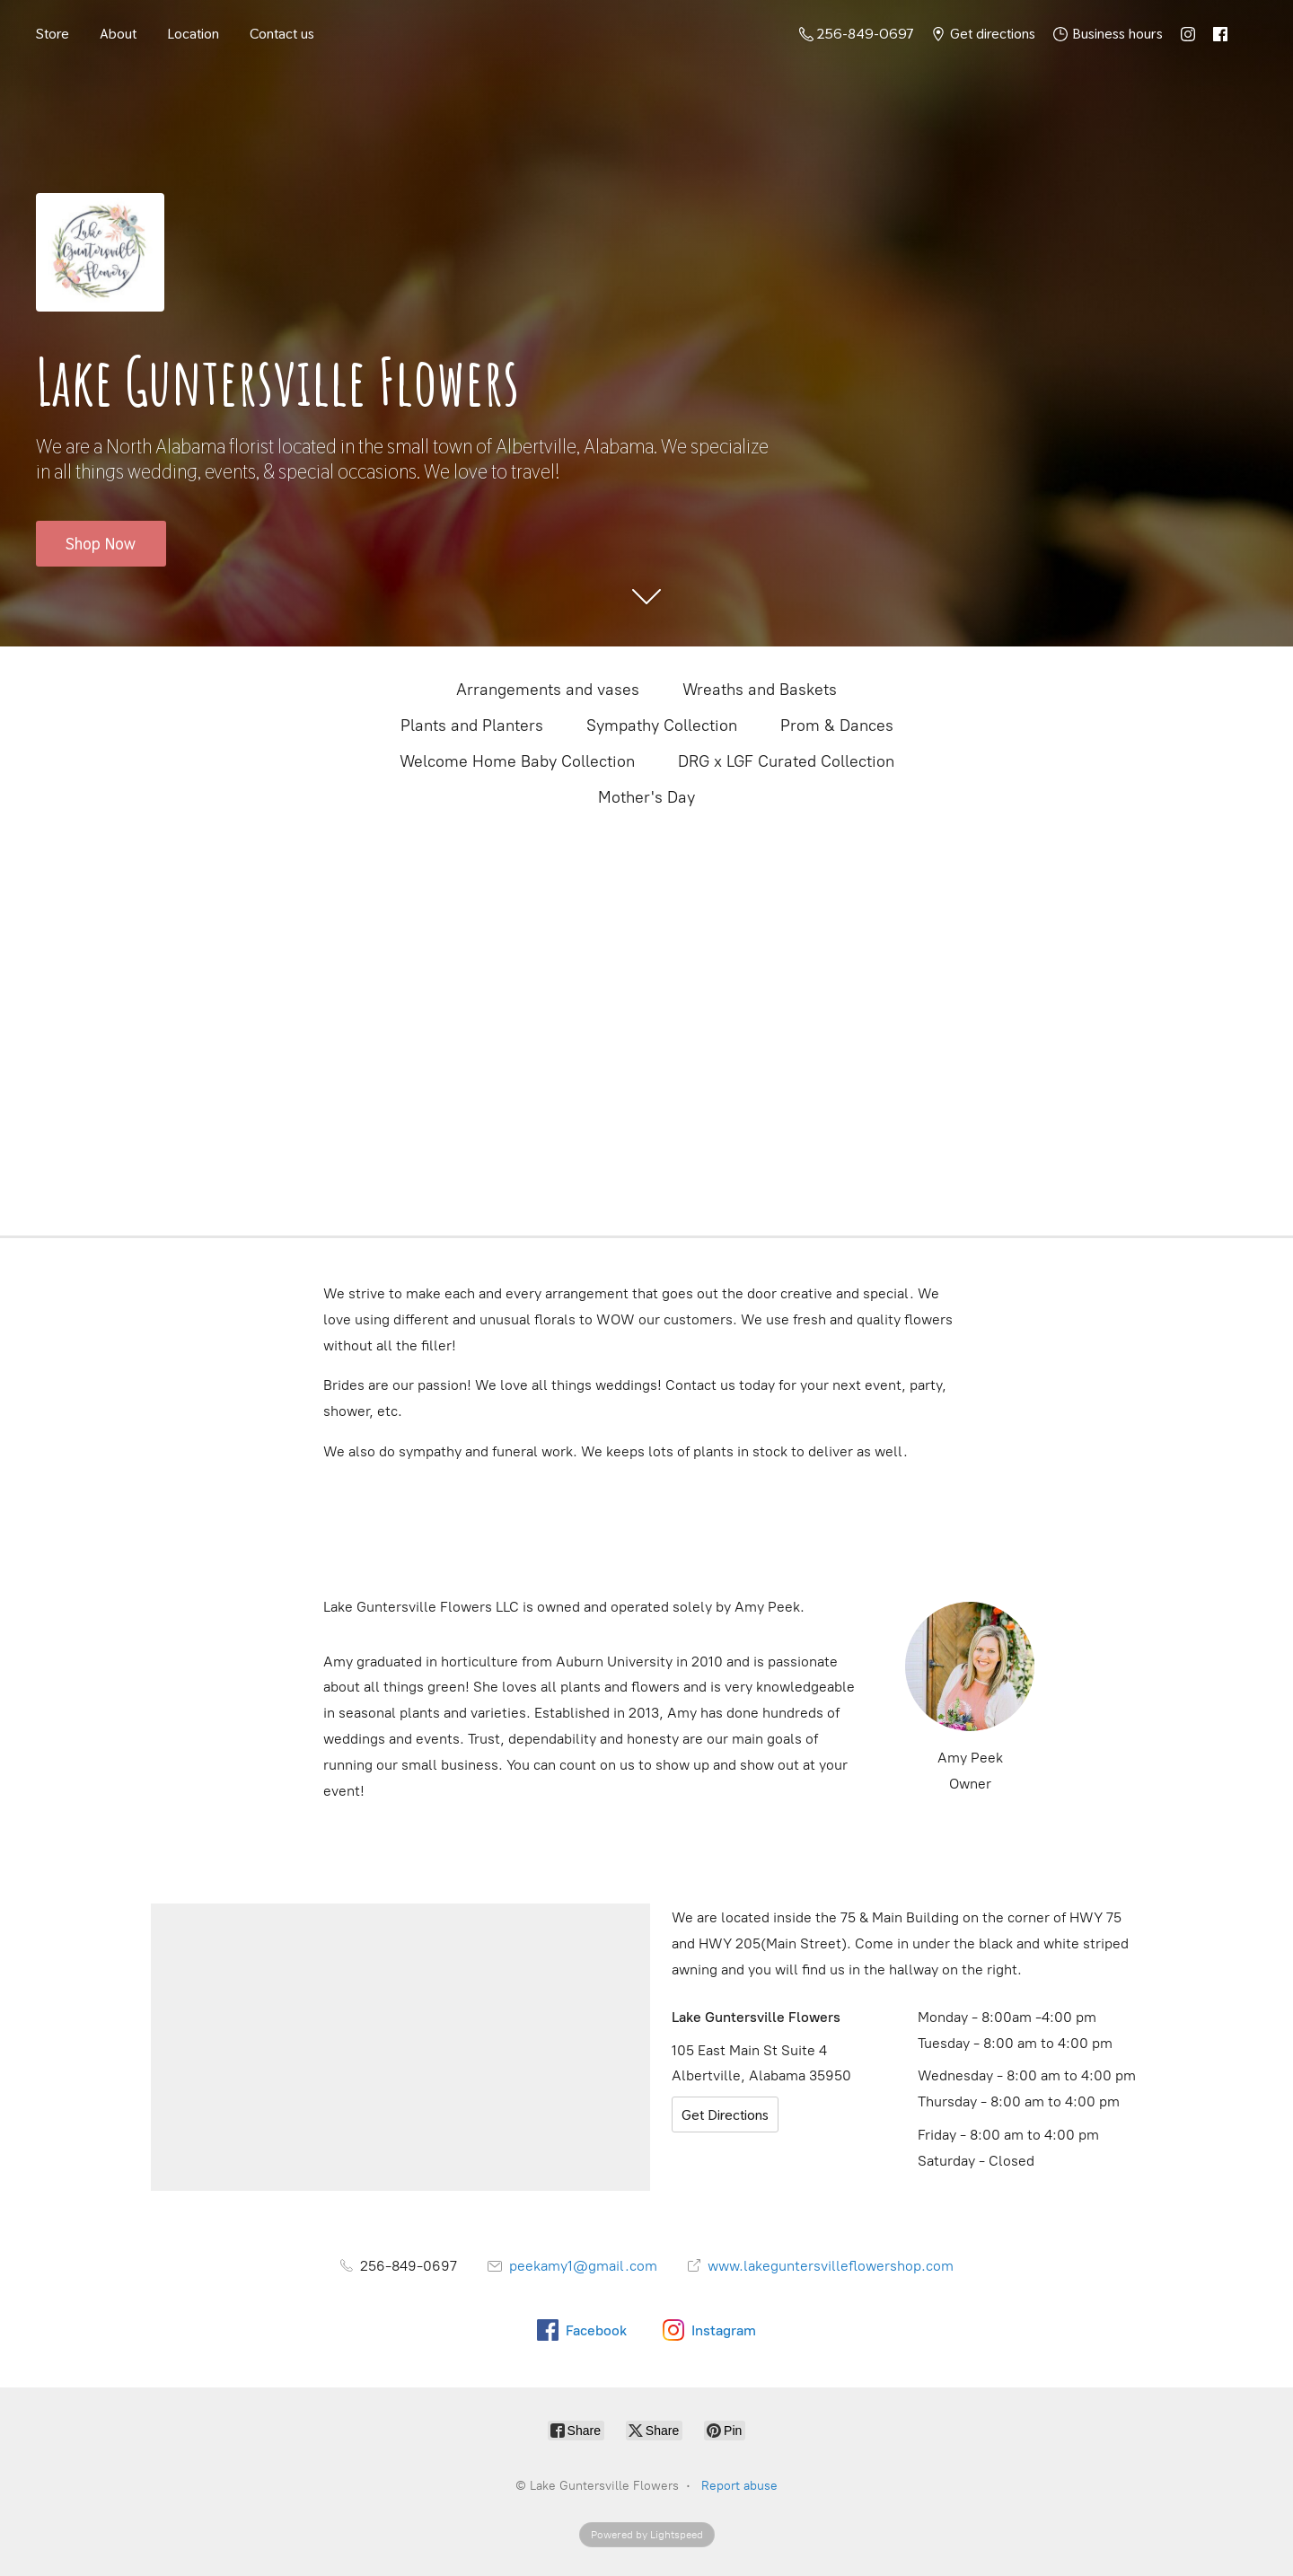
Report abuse (739, 2485)
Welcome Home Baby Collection (517, 761)
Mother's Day (646, 797)
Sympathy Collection (661, 725)
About (118, 33)
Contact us (282, 33)
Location (193, 33)
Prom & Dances (836, 725)
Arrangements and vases (547, 689)
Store (52, 33)
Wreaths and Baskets (759, 689)
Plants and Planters (471, 725)
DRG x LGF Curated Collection (786, 761)
